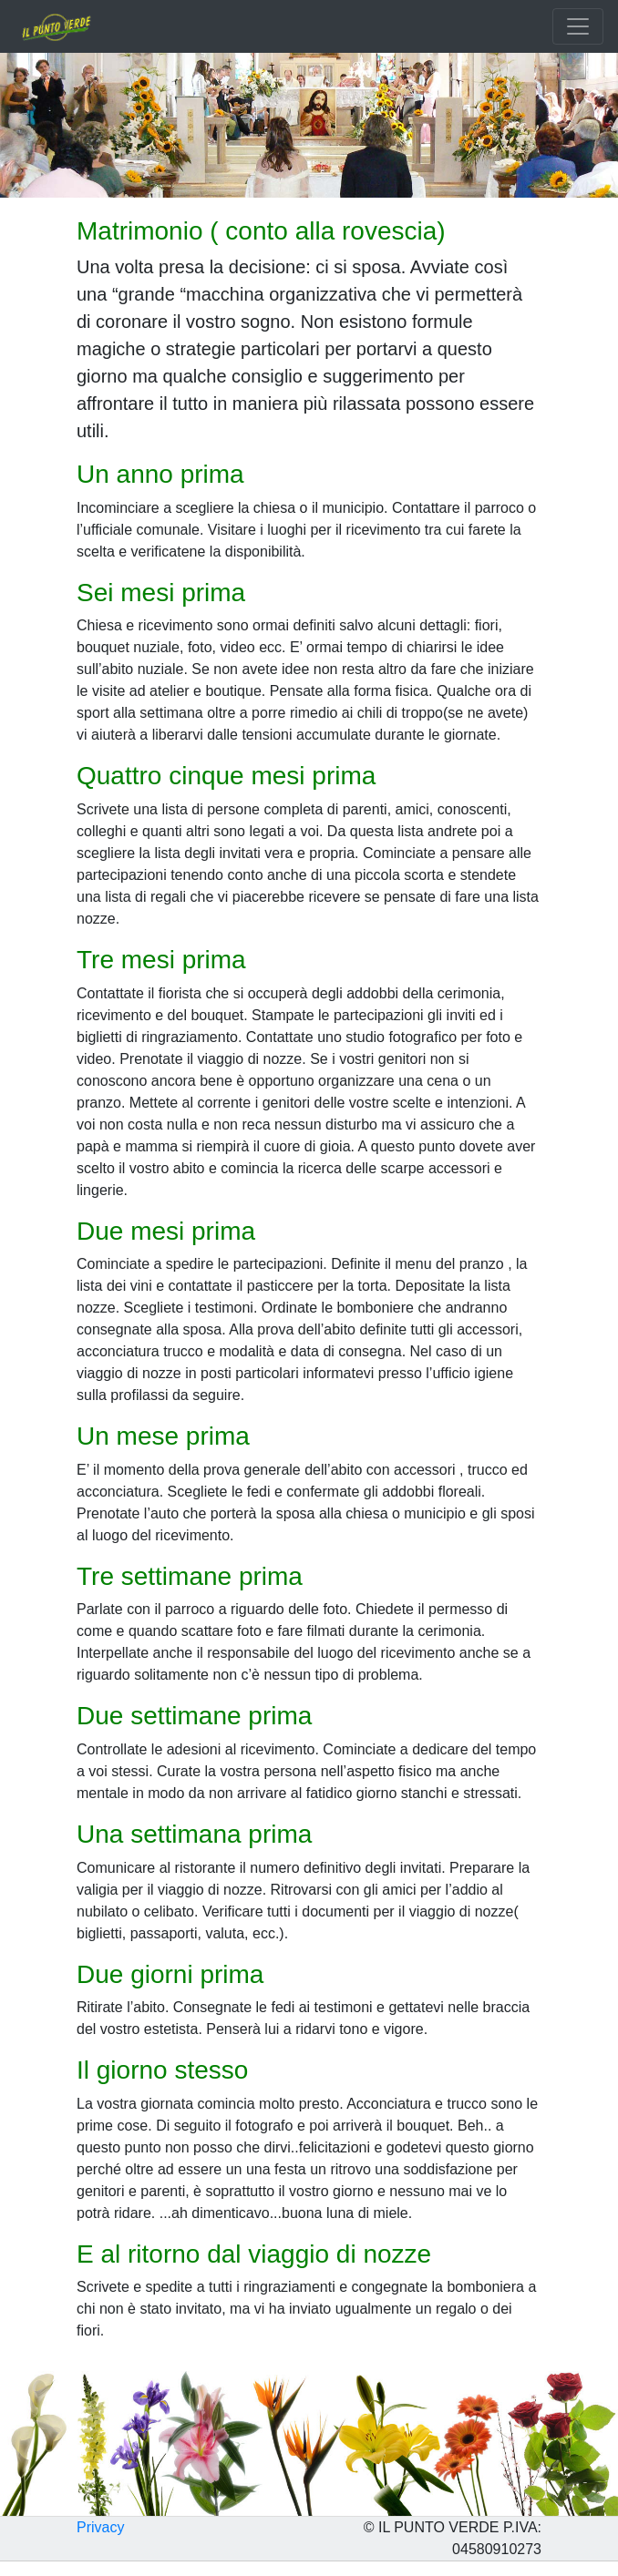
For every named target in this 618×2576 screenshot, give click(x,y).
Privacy (100, 2527)
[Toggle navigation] (577, 26)
